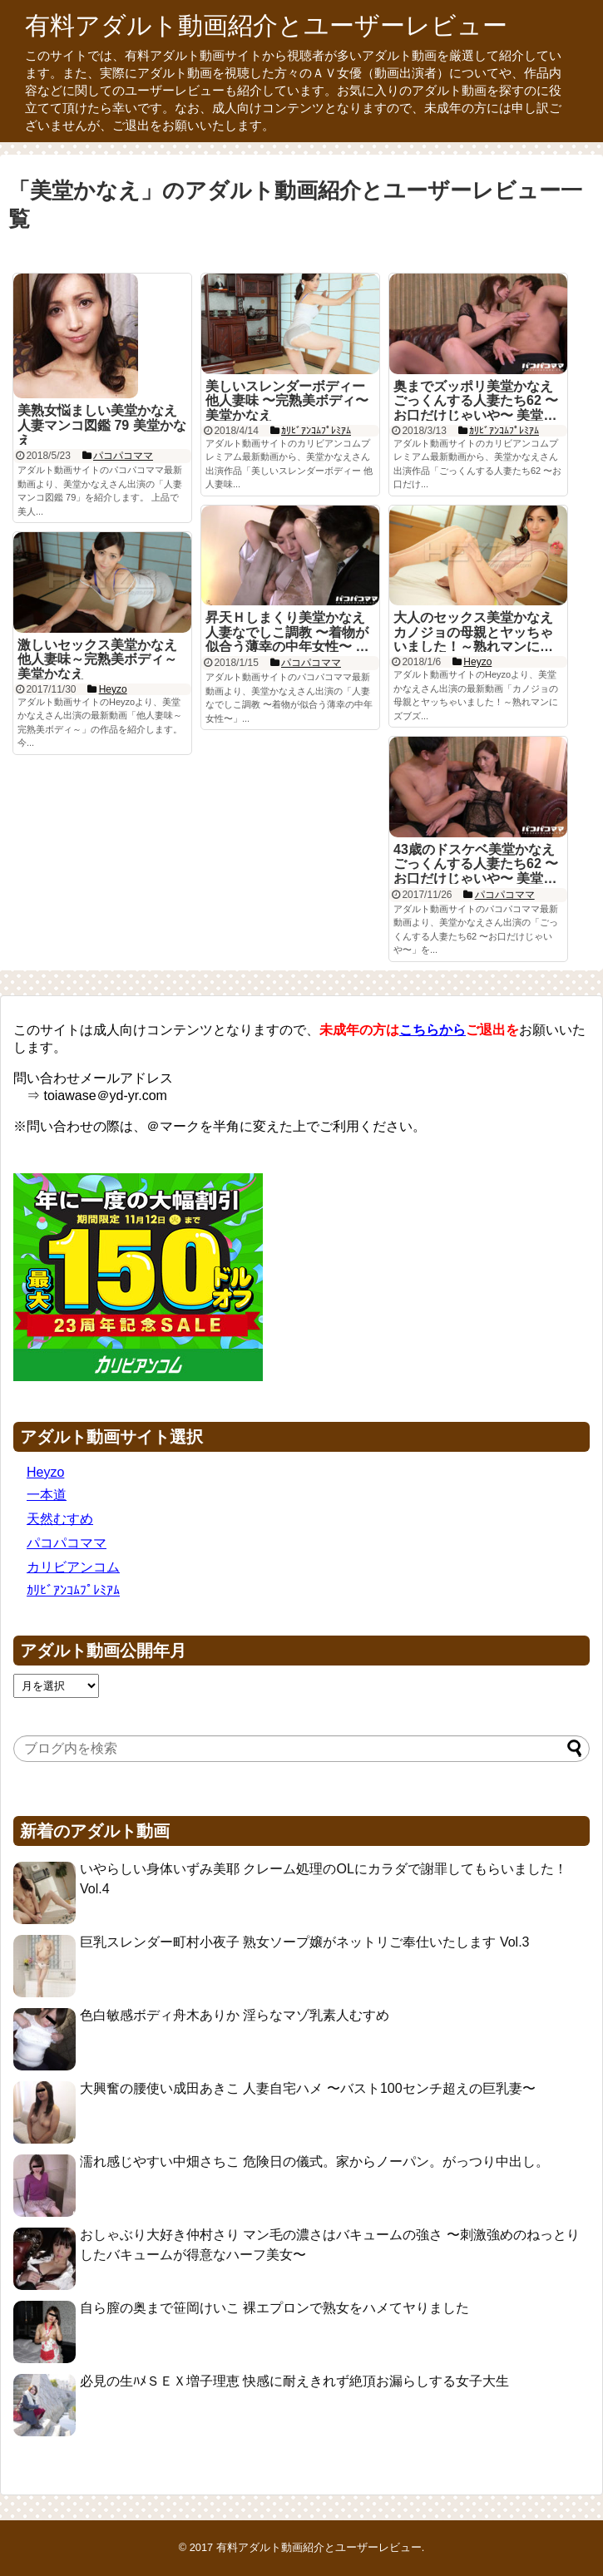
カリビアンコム (73, 1567)
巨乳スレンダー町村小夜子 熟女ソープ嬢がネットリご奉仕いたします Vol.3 (304, 1942)
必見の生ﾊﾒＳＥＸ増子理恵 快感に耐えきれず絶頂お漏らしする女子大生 (294, 2381)
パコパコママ (66, 1543)
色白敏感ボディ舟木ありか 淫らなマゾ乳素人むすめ (234, 2015)
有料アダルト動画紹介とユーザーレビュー (266, 25)
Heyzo (45, 1472)
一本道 (47, 1495)
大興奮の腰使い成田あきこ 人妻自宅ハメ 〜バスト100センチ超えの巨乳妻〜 (308, 2088)
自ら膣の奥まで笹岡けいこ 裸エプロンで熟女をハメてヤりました (274, 2308)
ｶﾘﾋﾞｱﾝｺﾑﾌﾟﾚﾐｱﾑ (73, 1590)
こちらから (432, 1030)
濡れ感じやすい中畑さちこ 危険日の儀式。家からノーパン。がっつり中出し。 (314, 2161)
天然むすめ (60, 1519)
